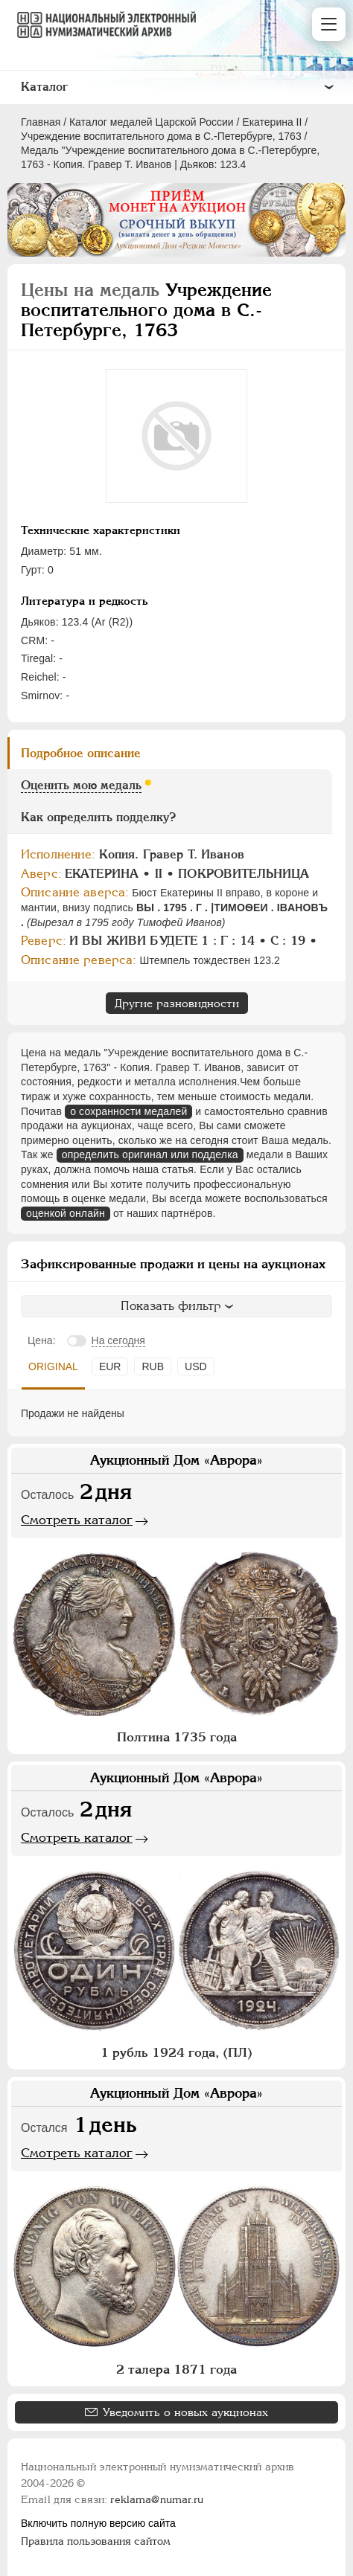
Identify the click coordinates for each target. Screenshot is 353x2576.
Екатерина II (272, 122)
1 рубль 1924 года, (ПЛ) (176, 2052)
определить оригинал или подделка (150, 1154)
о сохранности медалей (128, 1111)
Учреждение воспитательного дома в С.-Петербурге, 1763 (161, 136)
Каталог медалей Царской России (151, 122)
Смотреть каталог (77, 1519)
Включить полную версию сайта (98, 2523)
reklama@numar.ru (156, 2499)
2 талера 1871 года (176, 2369)
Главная (40, 122)
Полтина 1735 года (177, 1736)
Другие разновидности (177, 1003)
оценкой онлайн (65, 1213)
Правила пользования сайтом (96, 2541)
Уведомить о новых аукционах (185, 2412)
